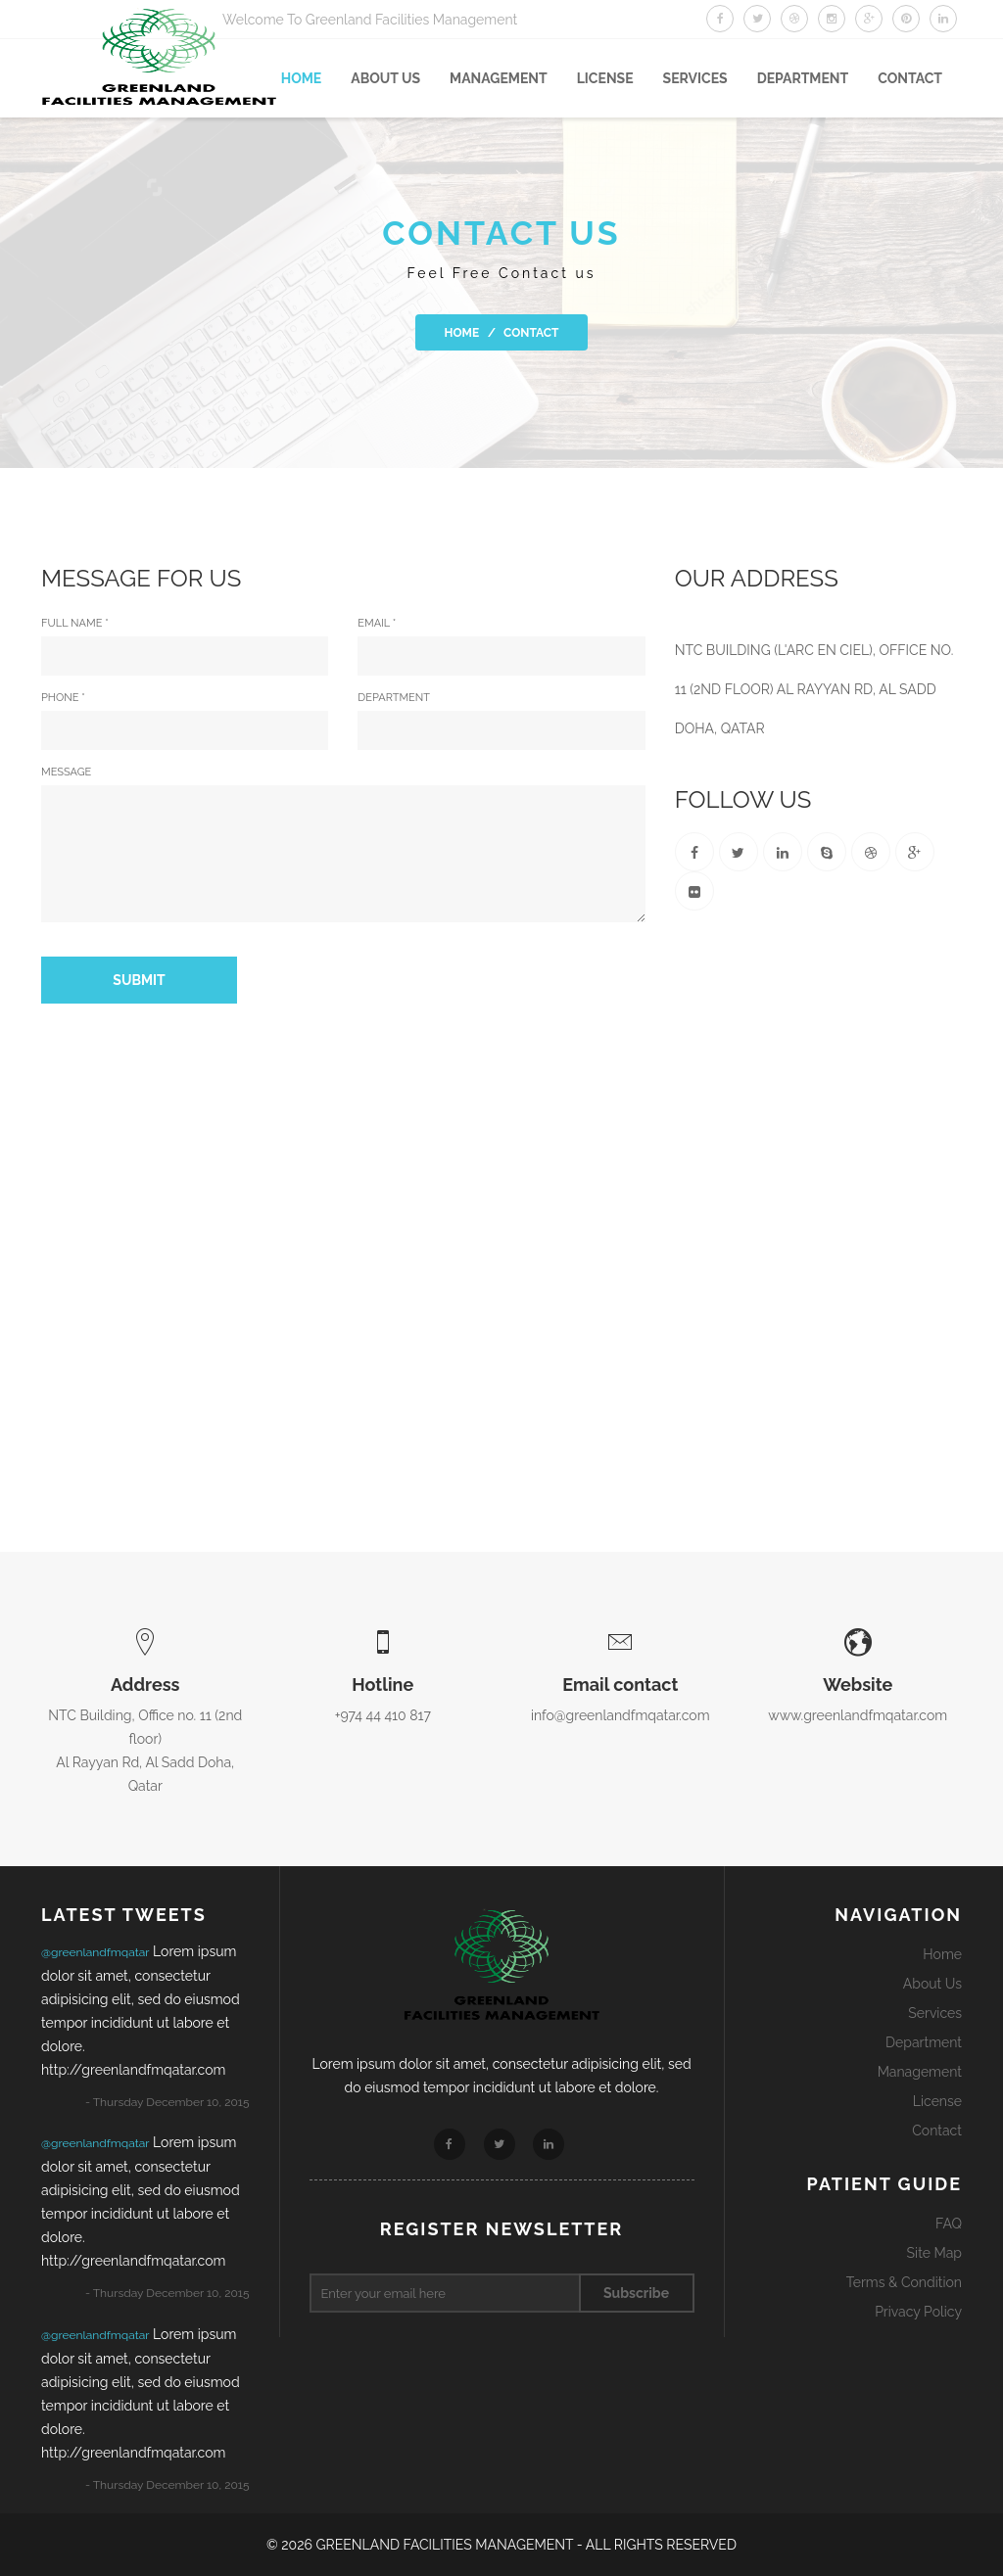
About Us (932, 1983)
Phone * (184, 720)
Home (301, 78)
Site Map (934, 2253)
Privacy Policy (918, 2311)
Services (935, 2013)
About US (385, 78)
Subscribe (636, 2293)
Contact (910, 78)
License (605, 78)
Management (499, 78)
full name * (184, 646)
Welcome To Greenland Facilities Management (369, 19)
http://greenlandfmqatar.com (133, 2070)
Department (803, 78)
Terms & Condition (904, 2282)
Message (343, 844)
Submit (139, 980)
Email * (501, 646)
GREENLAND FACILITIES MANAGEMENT (445, 2545)
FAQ (948, 2223)
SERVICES (695, 78)
